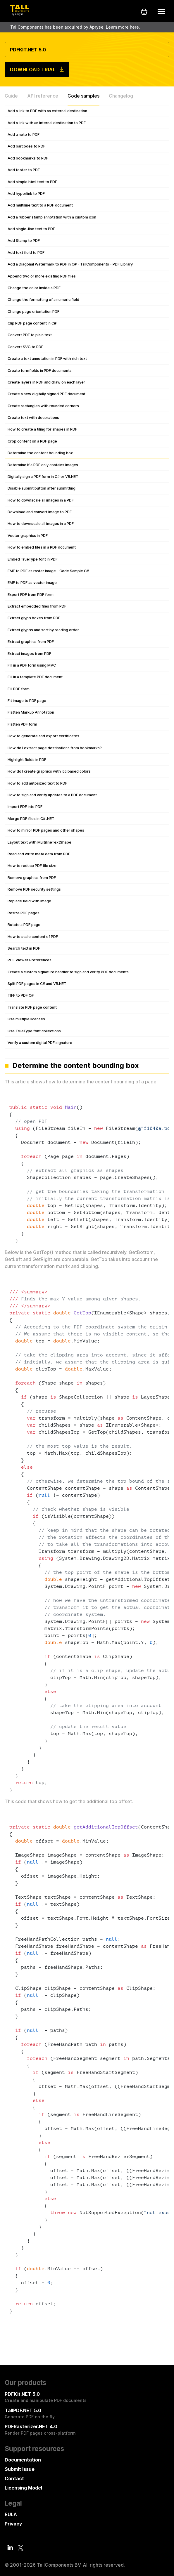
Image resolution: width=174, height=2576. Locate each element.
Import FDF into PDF (25, 806)
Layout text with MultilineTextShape (39, 842)
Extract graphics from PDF (31, 641)
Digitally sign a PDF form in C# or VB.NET (43, 476)
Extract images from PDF (29, 653)
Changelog (121, 96)
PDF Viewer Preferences (29, 960)
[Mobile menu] (161, 11)
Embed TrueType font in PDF (33, 559)
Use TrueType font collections (34, 1031)
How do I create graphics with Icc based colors (49, 771)
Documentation (23, 2459)
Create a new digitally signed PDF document (46, 394)
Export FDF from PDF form (31, 594)
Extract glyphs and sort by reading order (43, 630)
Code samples (83, 96)
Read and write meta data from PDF (39, 854)
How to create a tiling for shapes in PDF (42, 429)
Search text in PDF (24, 948)
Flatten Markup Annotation (31, 712)
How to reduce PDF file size (32, 865)
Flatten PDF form (22, 724)
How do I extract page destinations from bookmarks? (55, 748)
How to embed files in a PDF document (42, 547)
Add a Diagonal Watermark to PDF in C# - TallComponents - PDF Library (70, 264)
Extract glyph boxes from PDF (34, 618)
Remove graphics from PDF (32, 877)
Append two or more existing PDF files (42, 276)
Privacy (13, 2523)
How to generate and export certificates (43, 736)
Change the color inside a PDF (34, 288)
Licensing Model (23, 2487)
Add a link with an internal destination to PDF (47, 123)
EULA (11, 2514)
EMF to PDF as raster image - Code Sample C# (48, 571)
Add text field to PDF (26, 252)
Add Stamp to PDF (24, 240)
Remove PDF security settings (34, 889)
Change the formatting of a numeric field (43, 299)
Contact (14, 2478)
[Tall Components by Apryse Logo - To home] (19, 14)
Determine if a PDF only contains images (43, 465)
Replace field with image (29, 901)
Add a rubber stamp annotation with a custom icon (52, 217)
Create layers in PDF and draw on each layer (46, 382)
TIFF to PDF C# (21, 995)
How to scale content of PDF (33, 936)
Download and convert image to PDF (40, 512)
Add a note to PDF (23, 134)
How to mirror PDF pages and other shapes (46, 830)
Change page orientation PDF (33, 311)
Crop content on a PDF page (32, 441)
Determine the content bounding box (40, 453)
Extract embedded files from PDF (37, 606)
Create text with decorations (33, 417)
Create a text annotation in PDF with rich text (47, 358)
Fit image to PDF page (27, 700)
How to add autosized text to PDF (37, 783)
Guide (11, 96)
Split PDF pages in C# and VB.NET (37, 983)
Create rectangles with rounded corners (43, 406)
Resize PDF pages (23, 913)
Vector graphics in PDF (28, 535)
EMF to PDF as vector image (32, 582)
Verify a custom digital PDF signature (40, 1042)
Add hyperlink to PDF (26, 193)
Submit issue (20, 2469)
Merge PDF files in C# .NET (31, 818)
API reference (42, 96)
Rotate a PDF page (24, 924)
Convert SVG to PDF (25, 347)
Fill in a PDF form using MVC (32, 665)
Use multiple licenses (26, 1019)
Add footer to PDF (24, 170)
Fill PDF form (19, 689)
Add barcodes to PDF (26, 146)
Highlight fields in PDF (27, 759)
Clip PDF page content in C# (32, 323)
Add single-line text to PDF (31, 229)
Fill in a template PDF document (35, 677)
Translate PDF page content (32, 1007)
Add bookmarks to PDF (28, 158)
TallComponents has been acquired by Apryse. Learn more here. (75, 27)
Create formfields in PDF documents (40, 370)
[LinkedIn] (10, 2547)
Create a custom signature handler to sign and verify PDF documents (68, 972)
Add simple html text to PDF (32, 182)
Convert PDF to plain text (30, 335)
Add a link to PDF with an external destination (47, 111)
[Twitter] (20, 2548)
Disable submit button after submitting (41, 488)
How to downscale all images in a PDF (41, 500)
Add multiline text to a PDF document (40, 205)
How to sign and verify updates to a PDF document (52, 795)
